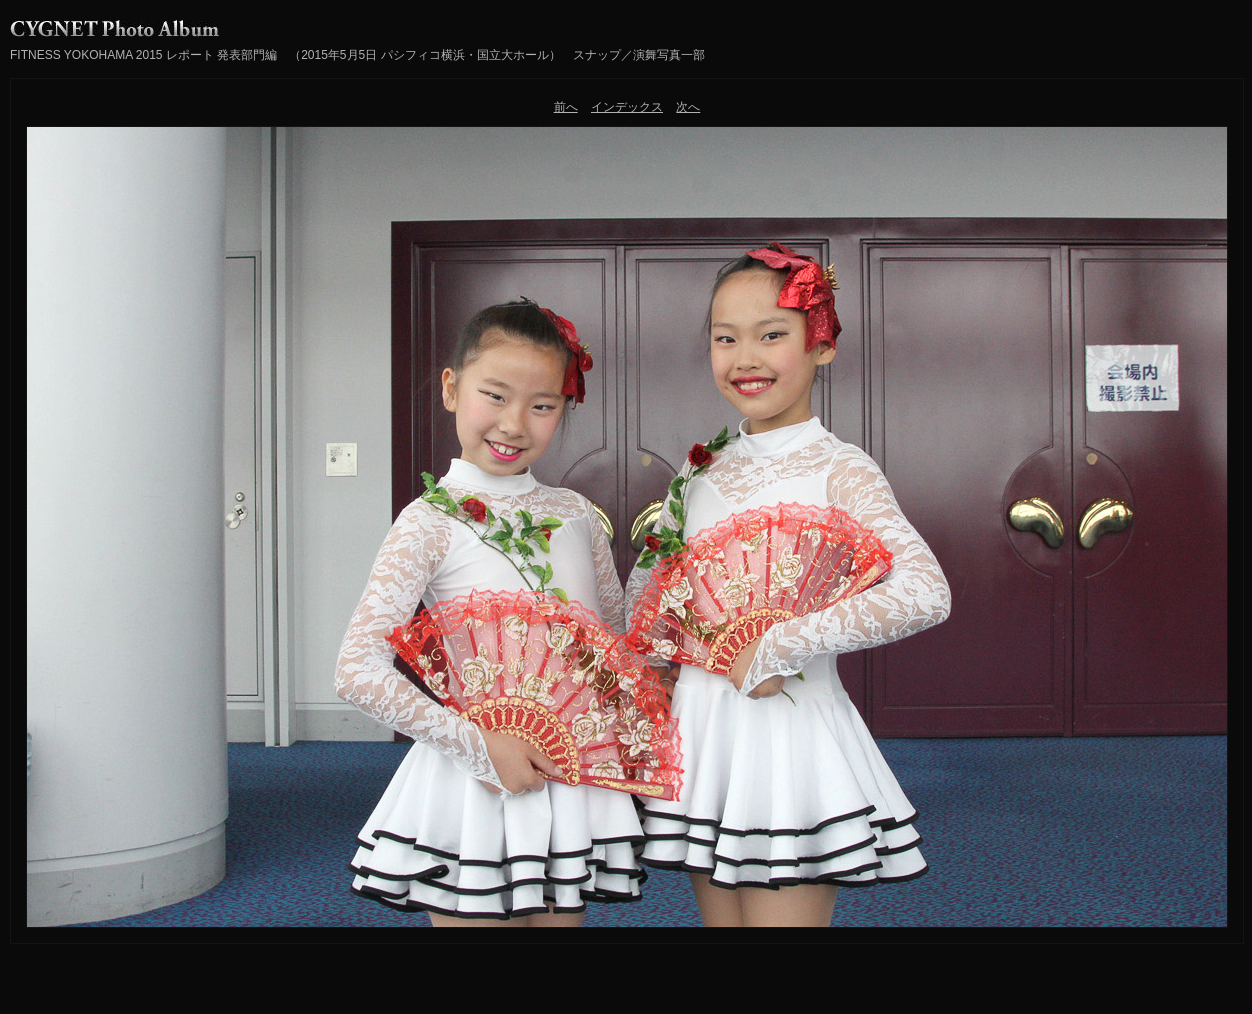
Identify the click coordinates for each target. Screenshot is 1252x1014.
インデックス (627, 107)
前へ (566, 107)
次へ (688, 107)
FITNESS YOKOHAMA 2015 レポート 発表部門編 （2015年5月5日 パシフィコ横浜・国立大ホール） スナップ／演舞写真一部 (357, 55)
